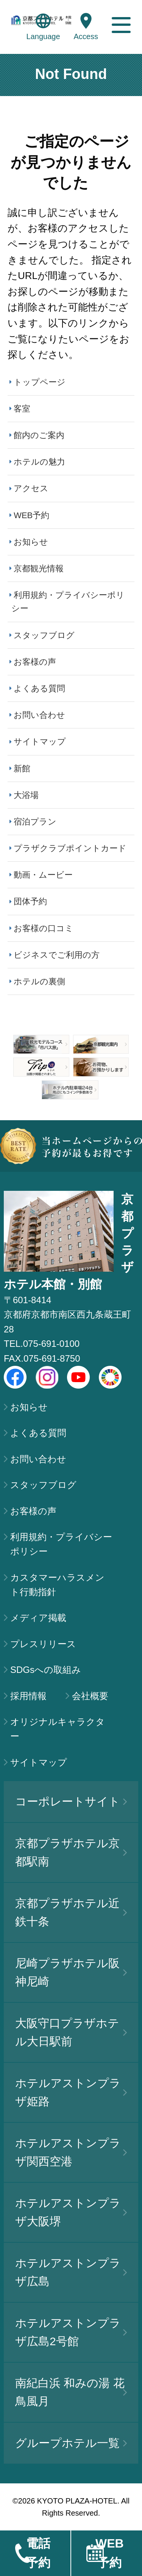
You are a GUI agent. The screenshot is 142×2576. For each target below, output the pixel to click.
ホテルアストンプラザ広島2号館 (71, 2332)
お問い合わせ (39, 715)
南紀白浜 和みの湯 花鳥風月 (71, 2392)
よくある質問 (39, 688)
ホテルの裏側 (39, 981)
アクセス (31, 488)
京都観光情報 (39, 568)
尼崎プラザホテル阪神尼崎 (71, 1972)
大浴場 (26, 795)
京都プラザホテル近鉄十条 (71, 1912)
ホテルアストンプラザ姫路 (71, 2092)
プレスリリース (43, 1644)
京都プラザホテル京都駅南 (71, 1852)
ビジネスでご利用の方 (57, 955)
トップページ (40, 382)
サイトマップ (40, 741)
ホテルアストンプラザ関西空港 (71, 2152)
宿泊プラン (35, 821)
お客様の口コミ (43, 928)
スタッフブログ (44, 635)
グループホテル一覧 (71, 2443)
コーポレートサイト (71, 1801)
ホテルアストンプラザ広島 (71, 2272)
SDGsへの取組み (45, 1670)
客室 (22, 408)
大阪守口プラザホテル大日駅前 (71, 2032)
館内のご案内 (39, 435)
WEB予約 (31, 515)
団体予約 (30, 901)
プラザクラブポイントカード (70, 848)
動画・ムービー (43, 875)
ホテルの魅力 (39, 462)
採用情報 (28, 1696)
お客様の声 (35, 662)
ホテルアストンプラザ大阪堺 (71, 2212)
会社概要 (90, 1696)
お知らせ (31, 542)
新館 (22, 768)
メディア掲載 (38, 1618)
